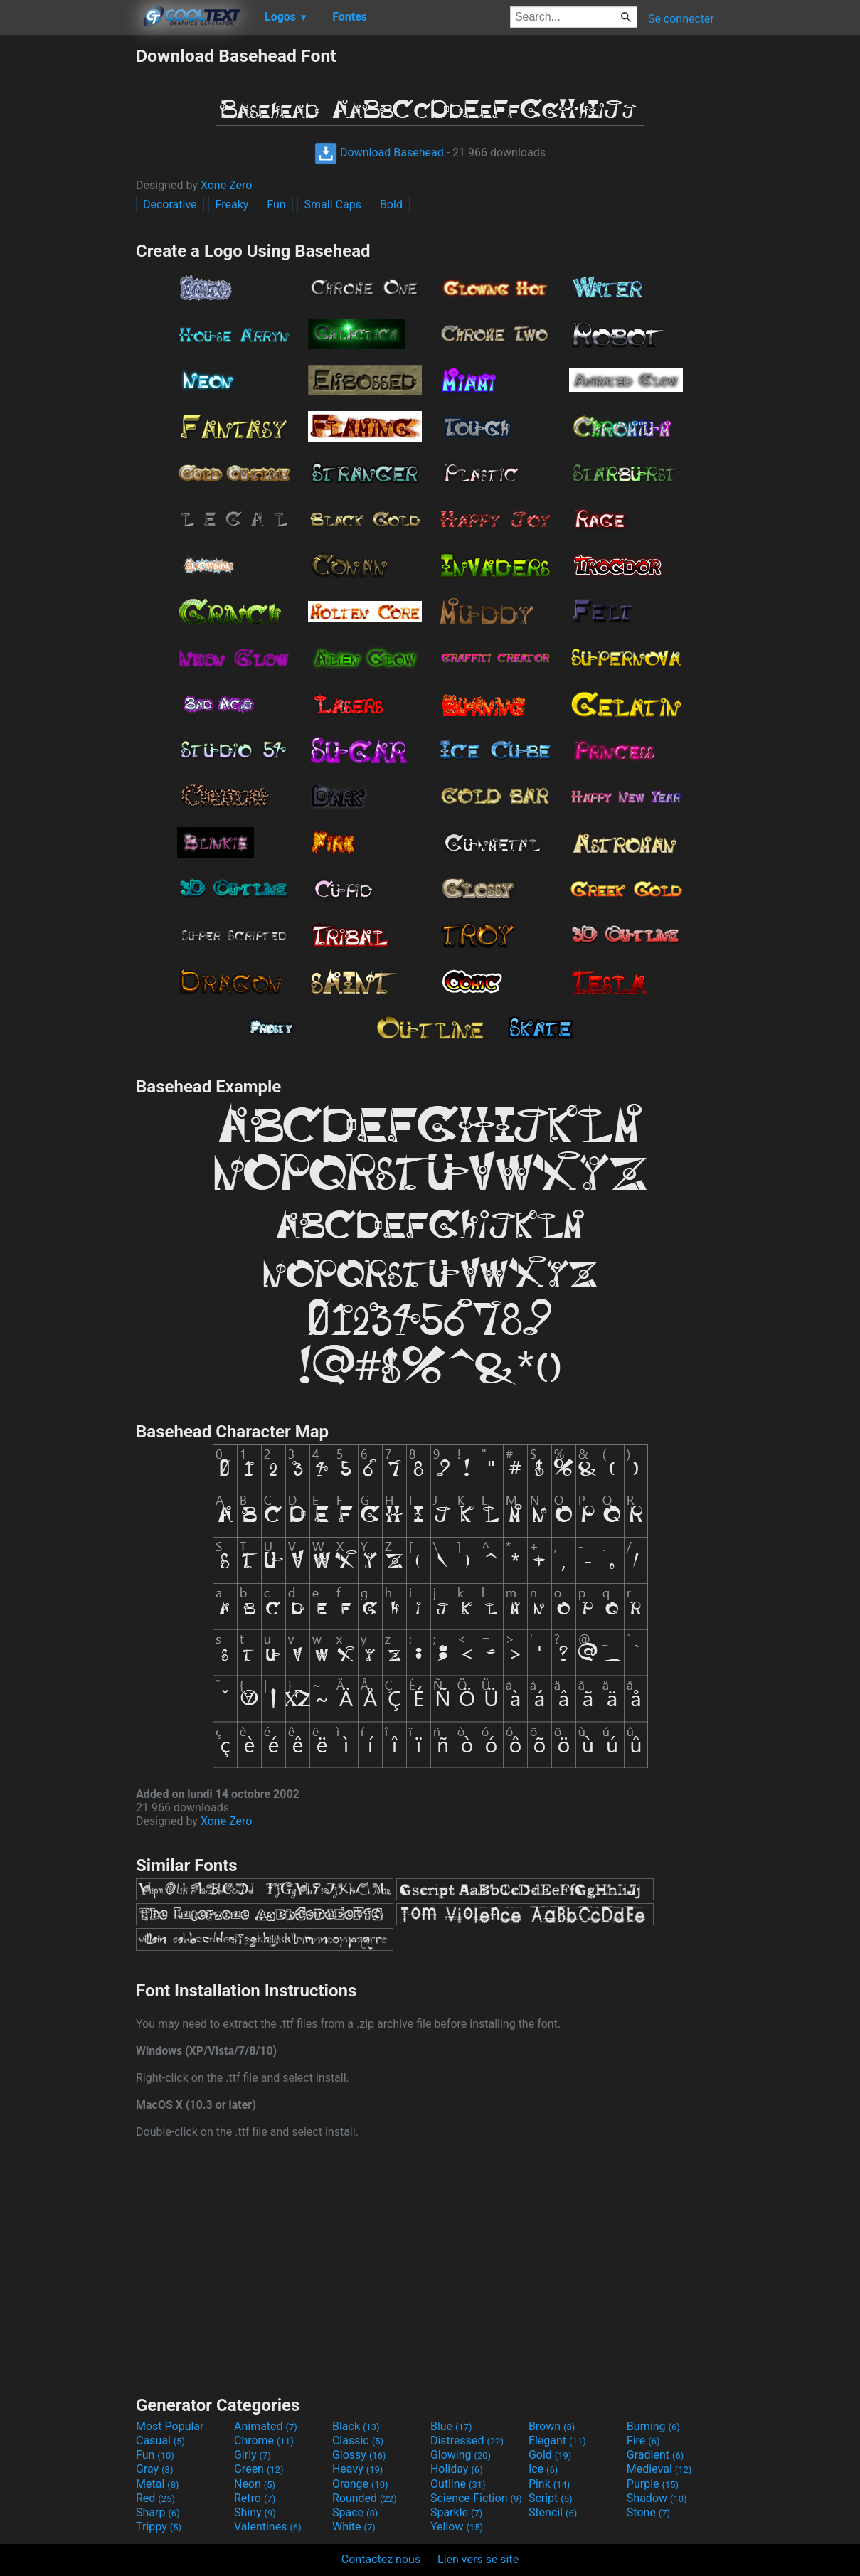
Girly (252, 2454)
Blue (451, 2426)
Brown (552, 2426)
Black (356, 2426)
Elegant (557, 2440)
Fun (276, 204)
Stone (648, 2512)
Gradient (655, 2454)
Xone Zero (227, 185)
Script (551, 2498)
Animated (265, 2426)
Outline (458, 2484)
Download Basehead (379, 152)
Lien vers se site (478, 2559)
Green (259, 2469)
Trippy (158, 2526)
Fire (643, 2440)
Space (355, 2512)
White (354, 2526)
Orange (360, 2484)
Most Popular (170, 2426)
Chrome (264, 2440)
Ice (543, 2469)
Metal (157, 2484)
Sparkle (456, 2512)
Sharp (158, 2512)
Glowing (460, 2454)
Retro (254, 2498)
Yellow (456, 2526)
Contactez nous (380, 2559)
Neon (254, 2484)
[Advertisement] (67, 259)
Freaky (232, 204)
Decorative (170, 204)
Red (155, 2498)
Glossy (359, 2454)
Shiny (255, 2512)
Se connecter (681, 19)
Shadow (657, 2498)
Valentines (268, 2526)
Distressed (467, 2440)
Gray (154, 2469)
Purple (653, 2484)
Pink (549, 2484)
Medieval (659, 2469)
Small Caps (332, 204)
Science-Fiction (476, 2498)
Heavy (357, 2469)
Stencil (553, 2512)
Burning (653, 2426)
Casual (160, 2440)
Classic (357, 2440)
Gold (550, 2454)
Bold (391, 204)
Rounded (364, 2498)
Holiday (456, 2469)
